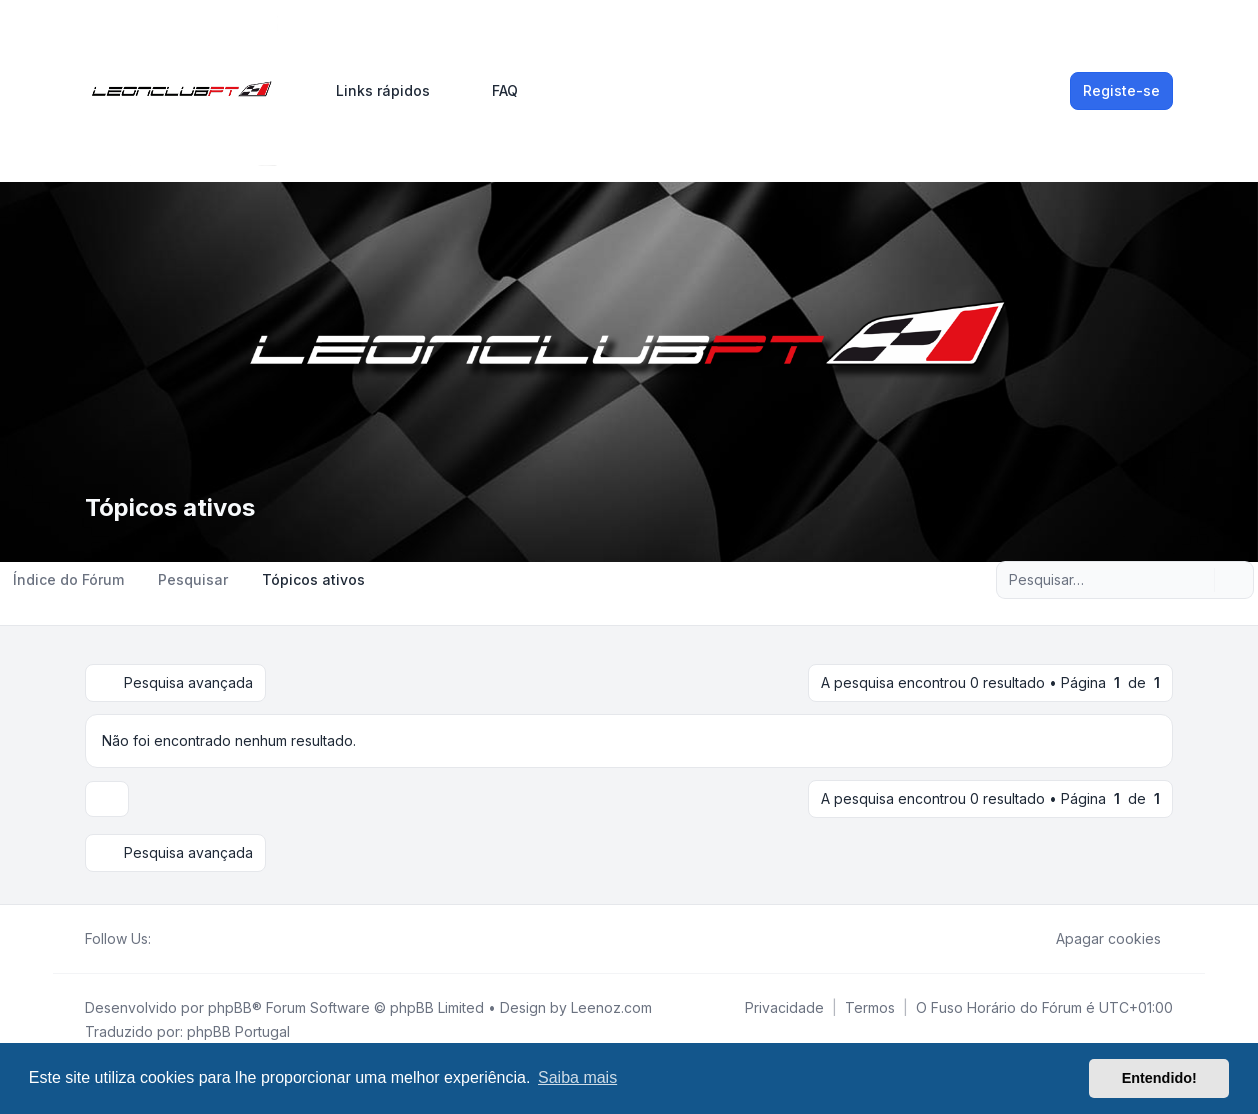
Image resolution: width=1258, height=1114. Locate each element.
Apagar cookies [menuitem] (1095, 939)
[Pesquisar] (1197, 580)
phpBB (230, 1007)
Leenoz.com (611, 1007)
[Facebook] (163, 939)
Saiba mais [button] (577, 1077)
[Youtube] (195, 939)
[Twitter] (179, 939)
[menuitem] (374, 91)
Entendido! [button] (1159, 1078)
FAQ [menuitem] (492, 91)
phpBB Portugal (238, 1031)
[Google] (211, 939)
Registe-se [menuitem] (1121, 90)
